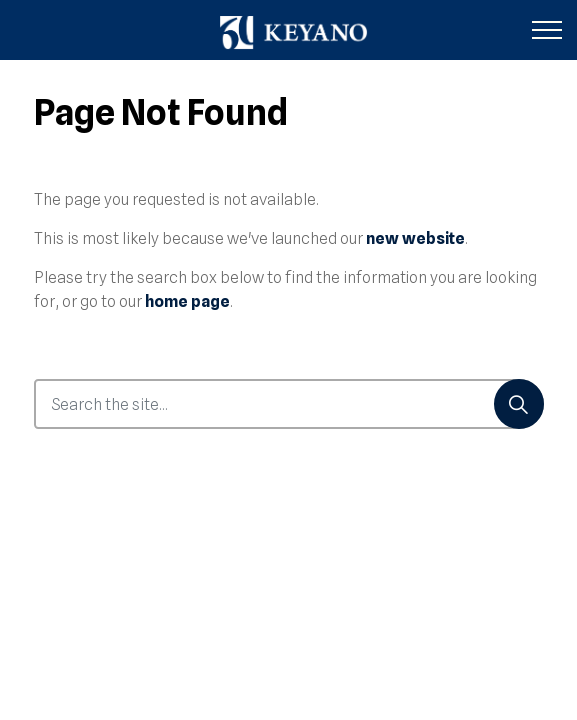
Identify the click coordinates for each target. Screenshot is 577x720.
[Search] (519, 404)
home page (187, 301)
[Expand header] (547, 30)
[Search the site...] (289, 404)
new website (415, 238)
